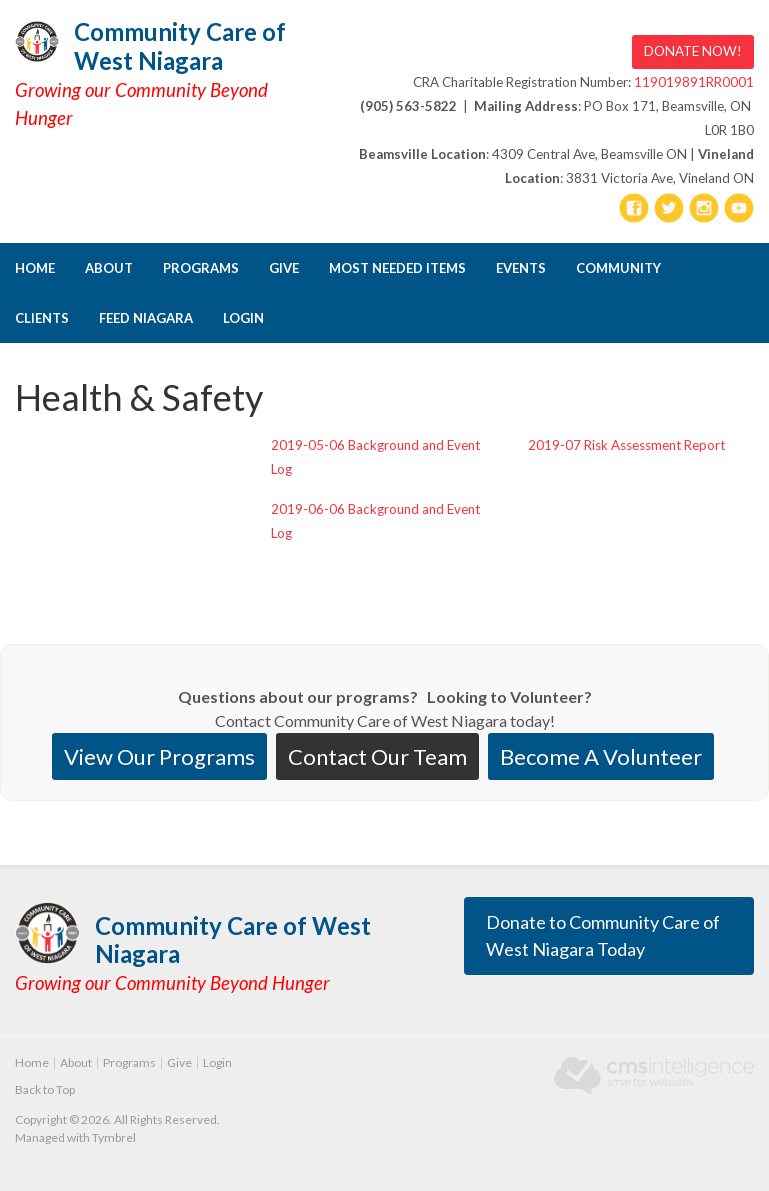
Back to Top (45, 1089)
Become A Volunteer (601, 756)
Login (243, 318)
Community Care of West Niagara (180, 46)
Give (284, 268)
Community (618, 268)
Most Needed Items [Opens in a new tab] (397, 268)
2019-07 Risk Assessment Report (626, 445)
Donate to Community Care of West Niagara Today (603, 935)
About (109, 268)
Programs (201, 268)
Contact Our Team (377, 756)
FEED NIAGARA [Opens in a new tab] (146, 318)
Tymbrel (114, 1137)
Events (521, 268)
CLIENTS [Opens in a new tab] (42, 318)
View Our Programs (159, 756)
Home (35, 268)
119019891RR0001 (694, 82)
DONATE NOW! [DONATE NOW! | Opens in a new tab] (693, 51)
